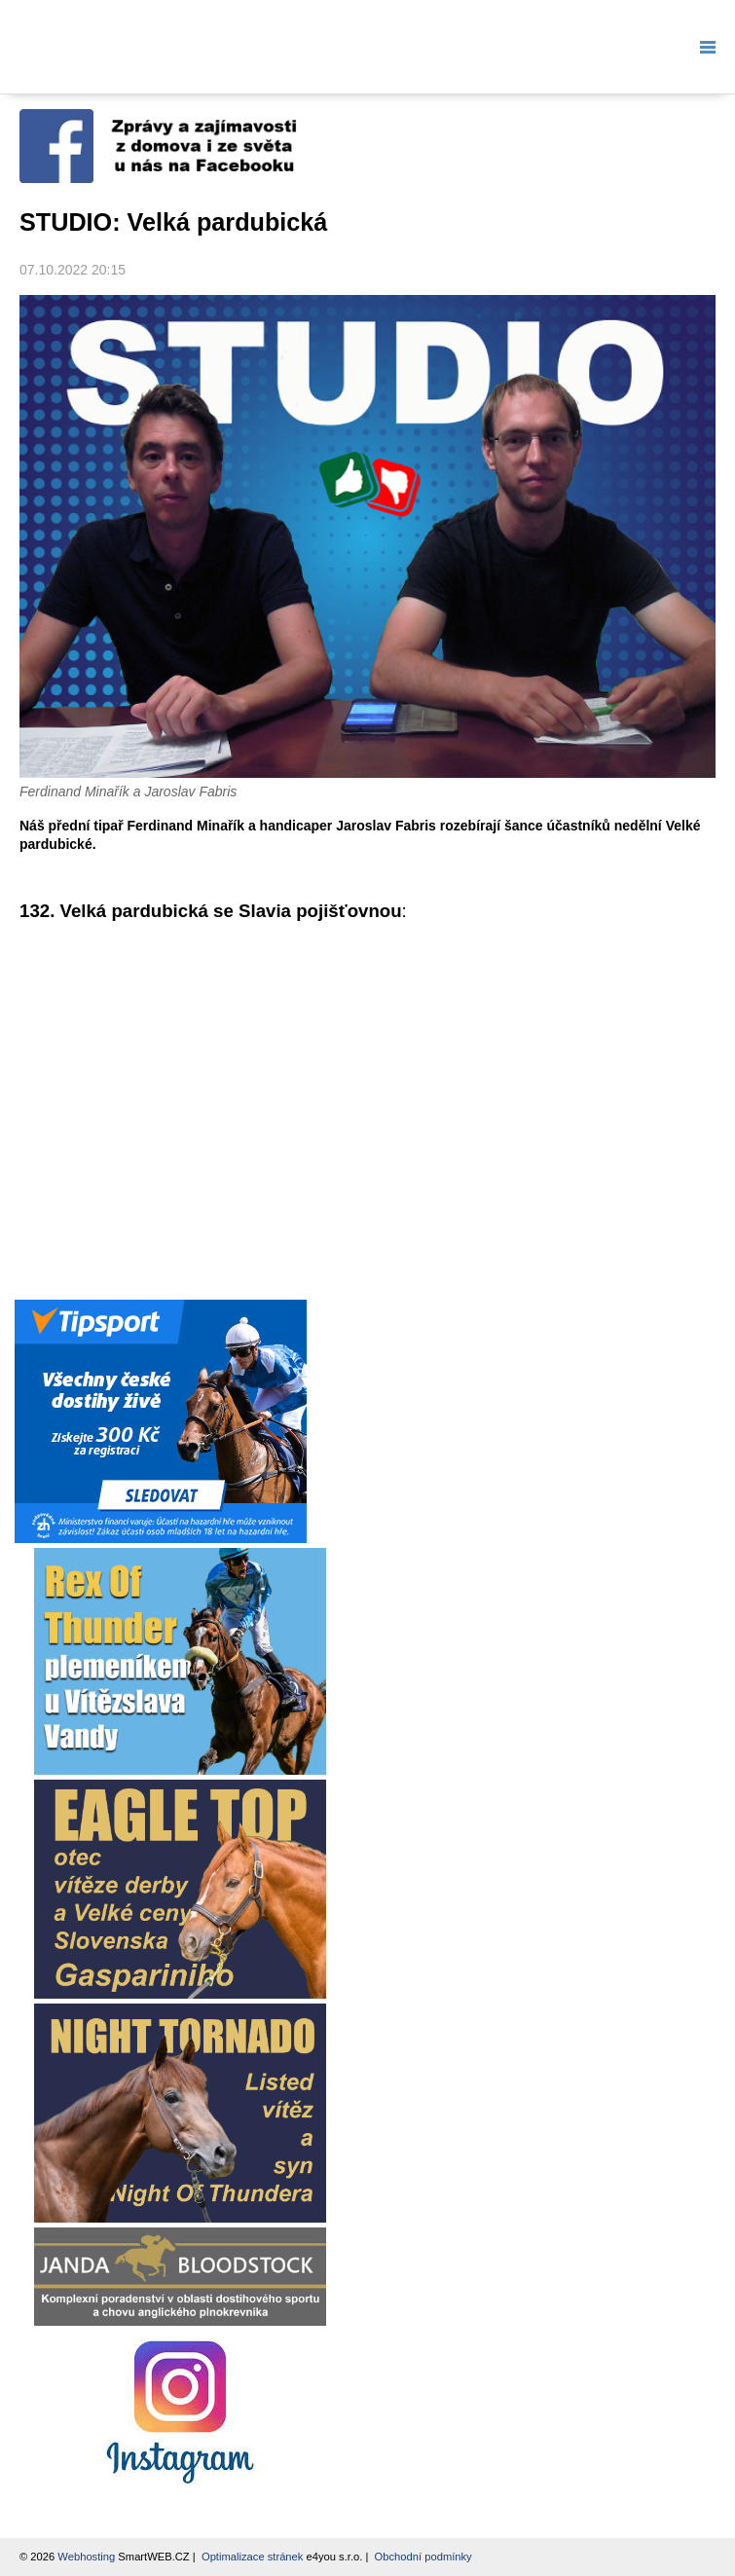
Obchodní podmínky (423, 2556)
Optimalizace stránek (252, 2556)
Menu (704, 47)
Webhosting (86, 2556)
